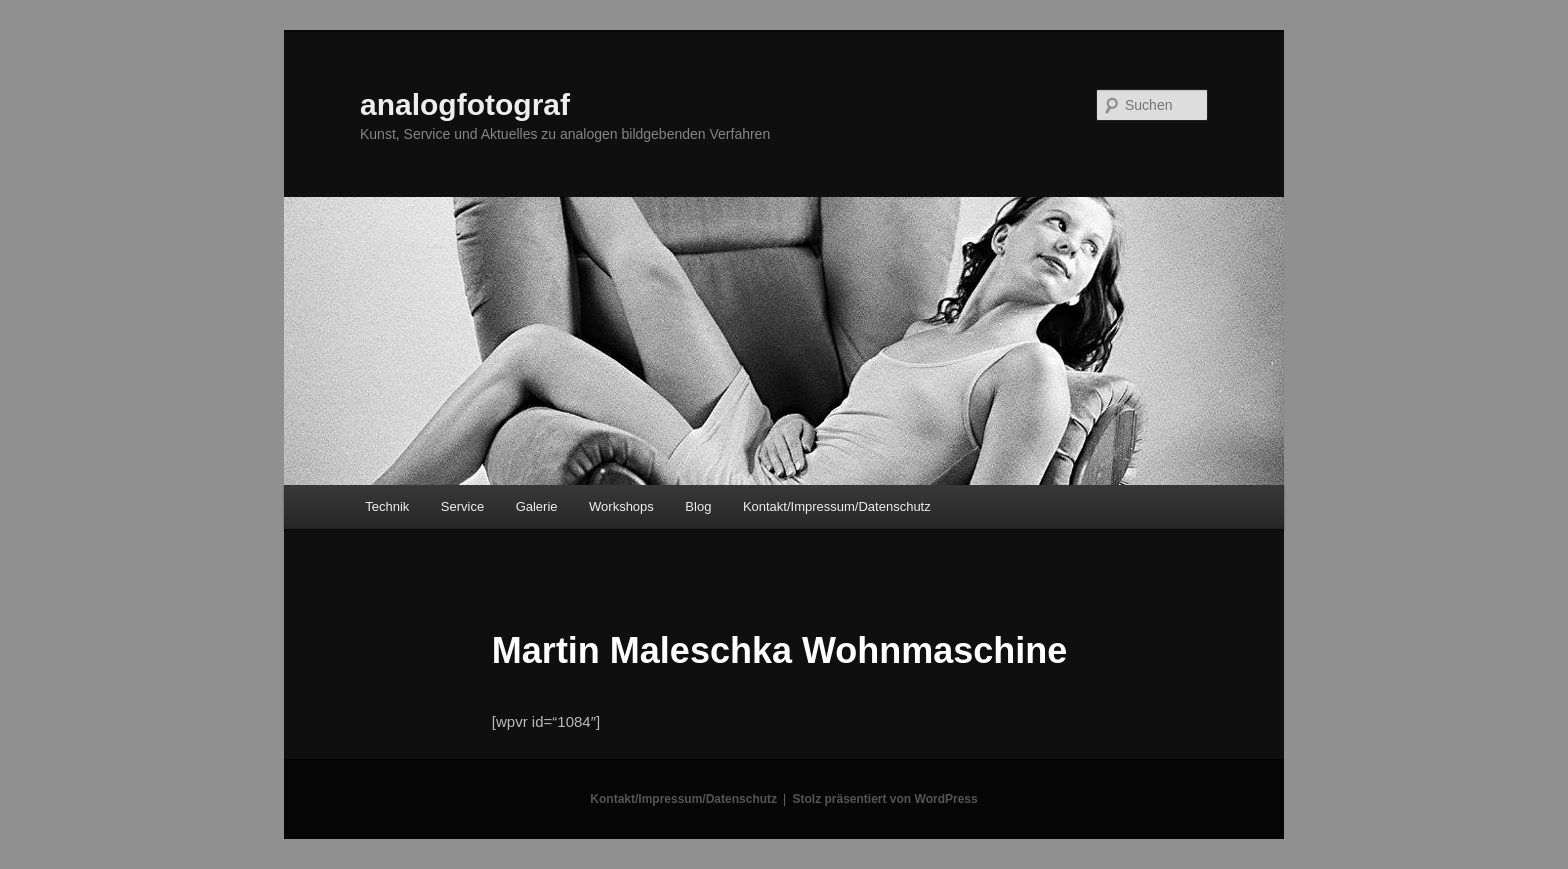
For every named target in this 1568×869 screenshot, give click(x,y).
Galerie (537, 506)
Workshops (621, 506)
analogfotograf (465, 104)
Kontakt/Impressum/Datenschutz (837, 506)
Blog (698, 506)
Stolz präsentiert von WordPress (885, 799)
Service (462, 506)
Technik (387, 506)
